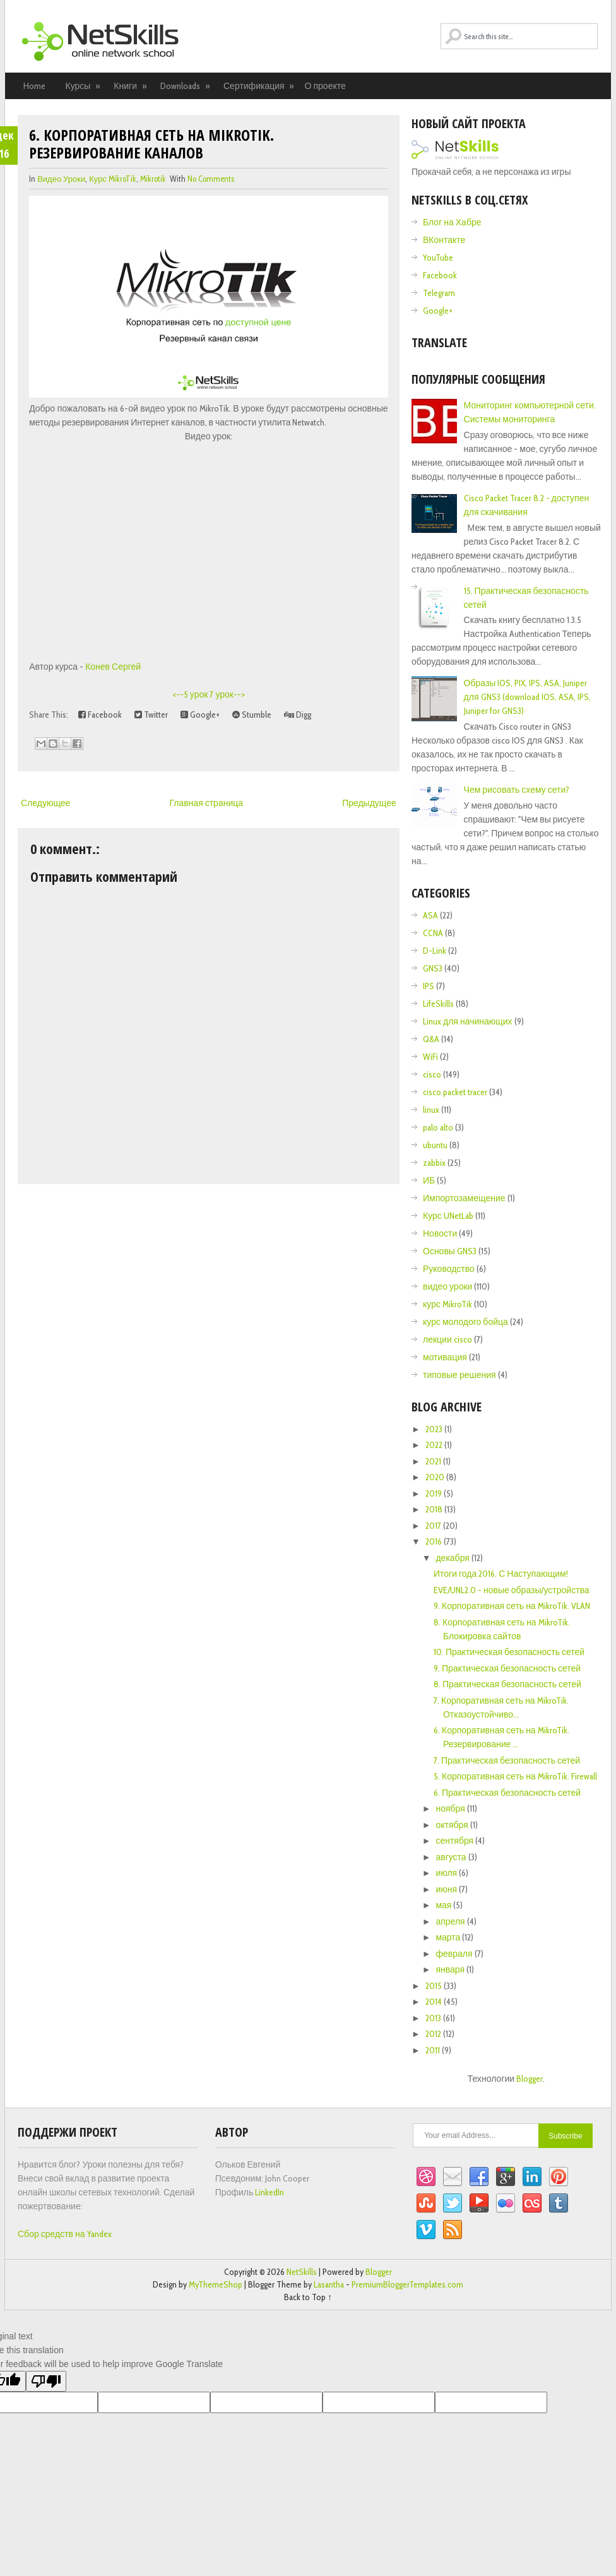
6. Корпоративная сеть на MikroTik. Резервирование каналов (151, 143)
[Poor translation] (46, 2381)
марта (448, 1937)
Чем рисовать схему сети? (517, 789)
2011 (433, 2050)
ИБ (429, 1180)
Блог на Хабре (452, 222)
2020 (435, 1477)
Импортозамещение (464, 1198)
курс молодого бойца (465, 1321)
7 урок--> (227, 694)
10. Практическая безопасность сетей (509, 1652)
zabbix (434, 1162)
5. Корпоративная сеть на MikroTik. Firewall (515, 1776)
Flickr (505, 2203)
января (450, 1969)
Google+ (200, 714)
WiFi (430, 1056)
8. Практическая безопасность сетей (507, 1684)
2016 (434, 1541)
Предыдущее (369, 803)
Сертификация (259, 86)
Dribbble (426, 2177)
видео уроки (61, 179)
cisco (432, 1074)
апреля (450, 1921)
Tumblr (558, 2203)
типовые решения (459, 1374)
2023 (434, 1429)
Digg (297, 714)
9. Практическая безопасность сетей (507, 1668)
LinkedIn (269, 2192)
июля (447, 1873)
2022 (434, 1445)
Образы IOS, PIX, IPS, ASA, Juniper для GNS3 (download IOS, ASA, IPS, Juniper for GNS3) (527, 696)
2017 (434, 1525)
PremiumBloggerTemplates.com (407, 2284)
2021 (434, 1461)
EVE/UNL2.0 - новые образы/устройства (511, 1590)
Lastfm (532, 2203)
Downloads (185, 86)
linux (431, 1109)
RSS (452, 2230)
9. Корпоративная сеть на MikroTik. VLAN (512, 1605)
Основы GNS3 (450, 1251)
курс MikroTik (112, 179)
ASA (430, 915)
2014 (434, 2001)
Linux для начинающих (467, 1021)
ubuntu (435, 1145)
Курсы (83, 86)
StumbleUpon (426, 2203)
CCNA (433, 933)
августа (451, 1857)
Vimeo (426, 2230)
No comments (210, 179)
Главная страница (206, 803)
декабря (453, 1558)
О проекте (325, 86)
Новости (440, 1233)
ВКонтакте (444, 240)
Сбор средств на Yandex (65, 2234)
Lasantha (329, 2284)
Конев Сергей (113, 666)
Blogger (529, 2078)
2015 (434, 1985)
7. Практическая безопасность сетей (507, 1760)
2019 (434, 1493)
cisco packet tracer (455, 1092)
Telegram (439, 293)
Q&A (431, 1039)
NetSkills (302, 2271)
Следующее (45, 803)
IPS (428, 986)
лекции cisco (447, 1339)
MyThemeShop (215, 2284)
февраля (454, 1953)
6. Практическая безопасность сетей (507, 1792)
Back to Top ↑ (308, 2297)
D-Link (434, 950)
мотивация (445, 1357)
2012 (434, 2033)
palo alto (438, 1127)
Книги (130, 86)
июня (447, 1889)
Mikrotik (153, 179)
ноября (450, 1808)
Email (452, 2177)
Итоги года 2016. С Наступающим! (501, 1573)
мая (444, 1905)
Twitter (151, 714)
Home (34, 86)
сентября (455, 1840)
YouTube (438, 257)
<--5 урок (190, 694)
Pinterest (558, 2177)
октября (452, 1825)
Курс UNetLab (448, 1215)
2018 (434, 1509)
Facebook (100, 714)
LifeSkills (438, 1003)
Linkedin (532, 2177)
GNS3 (432, 968)
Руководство (449, 1268)
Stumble (251, 714)
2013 (434, 2018)
